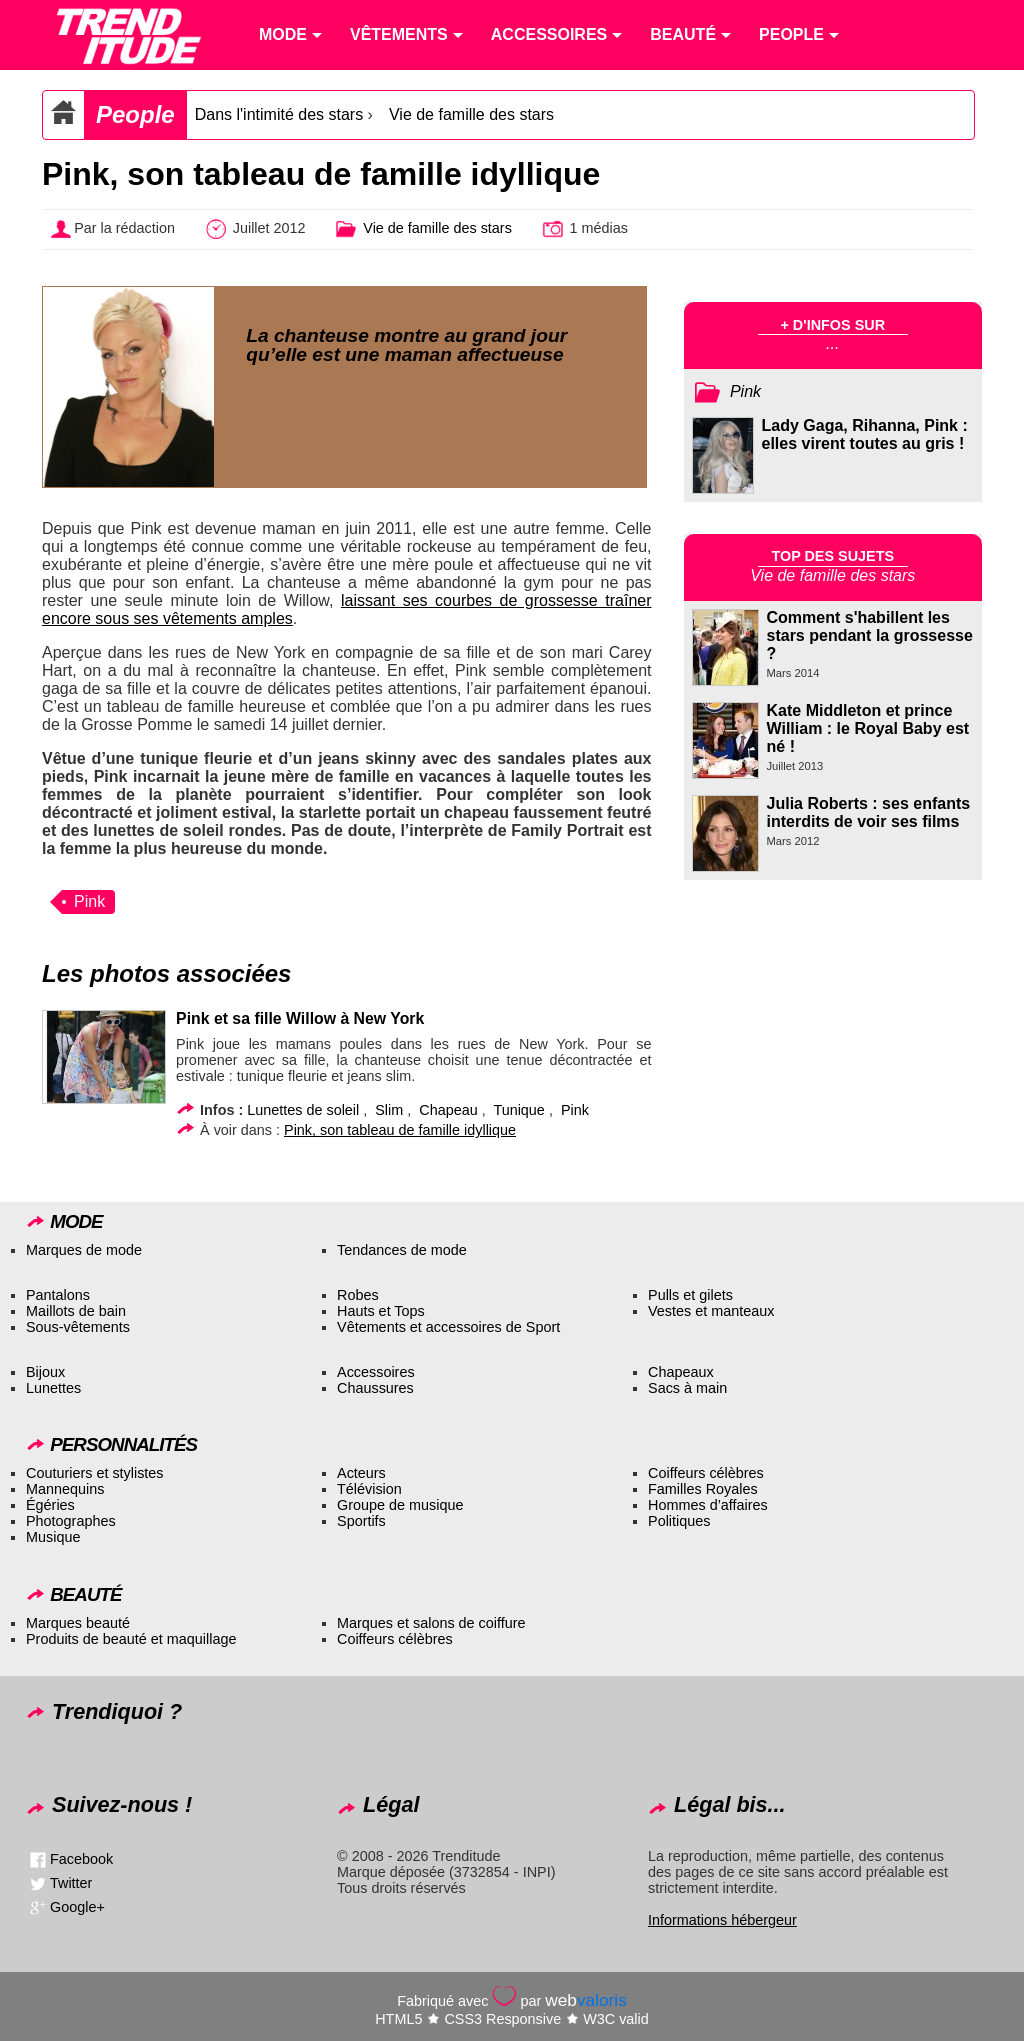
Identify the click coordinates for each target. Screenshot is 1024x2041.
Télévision (369, 1489)
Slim (389, 1110)
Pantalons (58, 1295)
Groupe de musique (400, 1505)
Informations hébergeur (722, 1920)
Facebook (81, 1859)
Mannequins (65, 1489)
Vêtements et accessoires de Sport (448, 1327)
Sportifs (361, 1521)
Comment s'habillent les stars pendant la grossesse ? (870, 635)
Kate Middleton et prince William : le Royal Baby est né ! (868, 728)
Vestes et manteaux (711, 1311)
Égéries (50, 1505)
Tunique (518, 1110)
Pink (89, 901)
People (135, 114)
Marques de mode (84, 1250)
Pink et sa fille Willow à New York (300, 1018)
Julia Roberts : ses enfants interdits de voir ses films (869, 812)
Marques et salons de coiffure (431, 1623)
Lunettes (53, 1388)
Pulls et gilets (690, 1295)
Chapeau (448, 1110)
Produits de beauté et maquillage (131, 1639)
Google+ (77, 1907)
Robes (358, 1295)
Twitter (71, 1883)
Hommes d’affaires (708, 1505)
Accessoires (376, 1372)
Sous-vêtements (78, 1327)
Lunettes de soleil (303, 1110)
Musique (53, 1537)
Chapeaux (681, 1372)
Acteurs (361, 1473)
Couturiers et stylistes (95, 1473)
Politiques (679, 1521)
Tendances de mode (402, 1250)
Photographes (71, 1521)
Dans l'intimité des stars (279, 114)
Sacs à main (687, 1388)
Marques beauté (78, 1623)
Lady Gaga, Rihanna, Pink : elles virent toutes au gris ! (865, 434)
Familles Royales (703, 1489)
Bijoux (45, 1372)
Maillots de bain (76, 1311)
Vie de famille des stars (471, 114)
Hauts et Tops (381, 1311)
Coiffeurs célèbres (706, 1473)
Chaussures (375, 1388)
